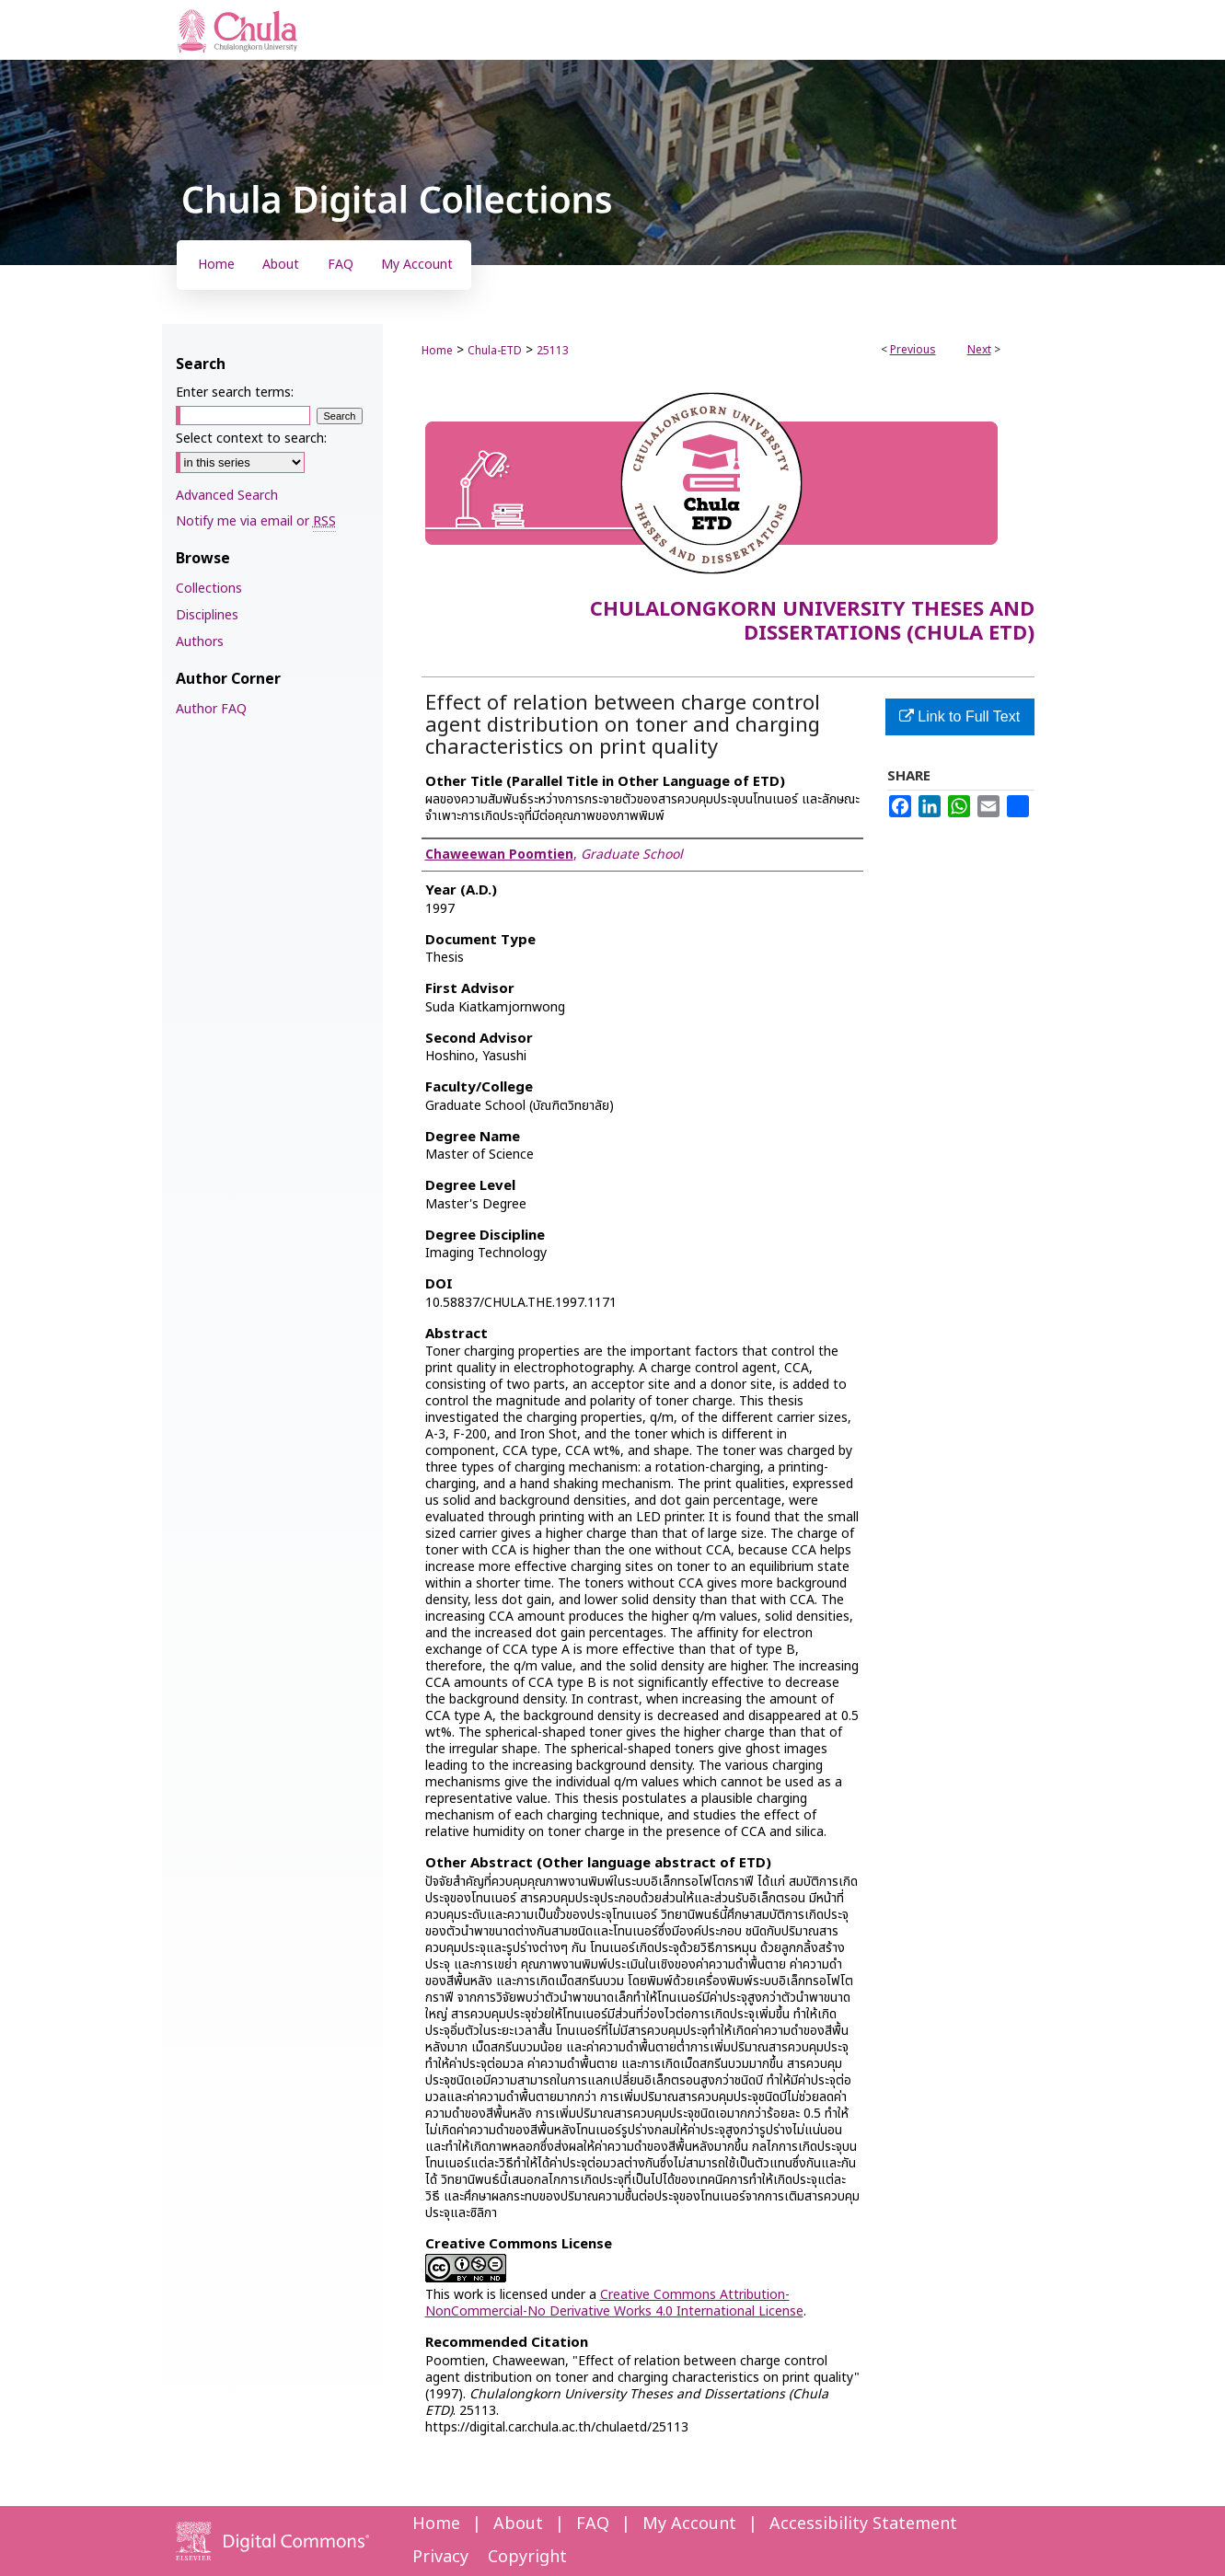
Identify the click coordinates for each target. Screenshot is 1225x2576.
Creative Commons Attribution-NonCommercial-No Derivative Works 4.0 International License (614, 2303)
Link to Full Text (959, 716)
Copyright (527, 2557)
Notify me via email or (256, 521)
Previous (913, 349)
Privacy (440, 2557)
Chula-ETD (495, 350)
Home (437, 350)
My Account (689, 2524)
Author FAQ (211, 709)
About (518, 2524)
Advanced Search (227, 495)
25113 (553, 350)
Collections (209, 588)
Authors (200, 642)
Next (979, 349)
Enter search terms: (235, 392)
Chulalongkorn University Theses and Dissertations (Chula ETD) (812, 622)
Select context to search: (251, 438)
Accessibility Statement (863, 2524)
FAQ (592, 2524)
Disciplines (207, 615)
